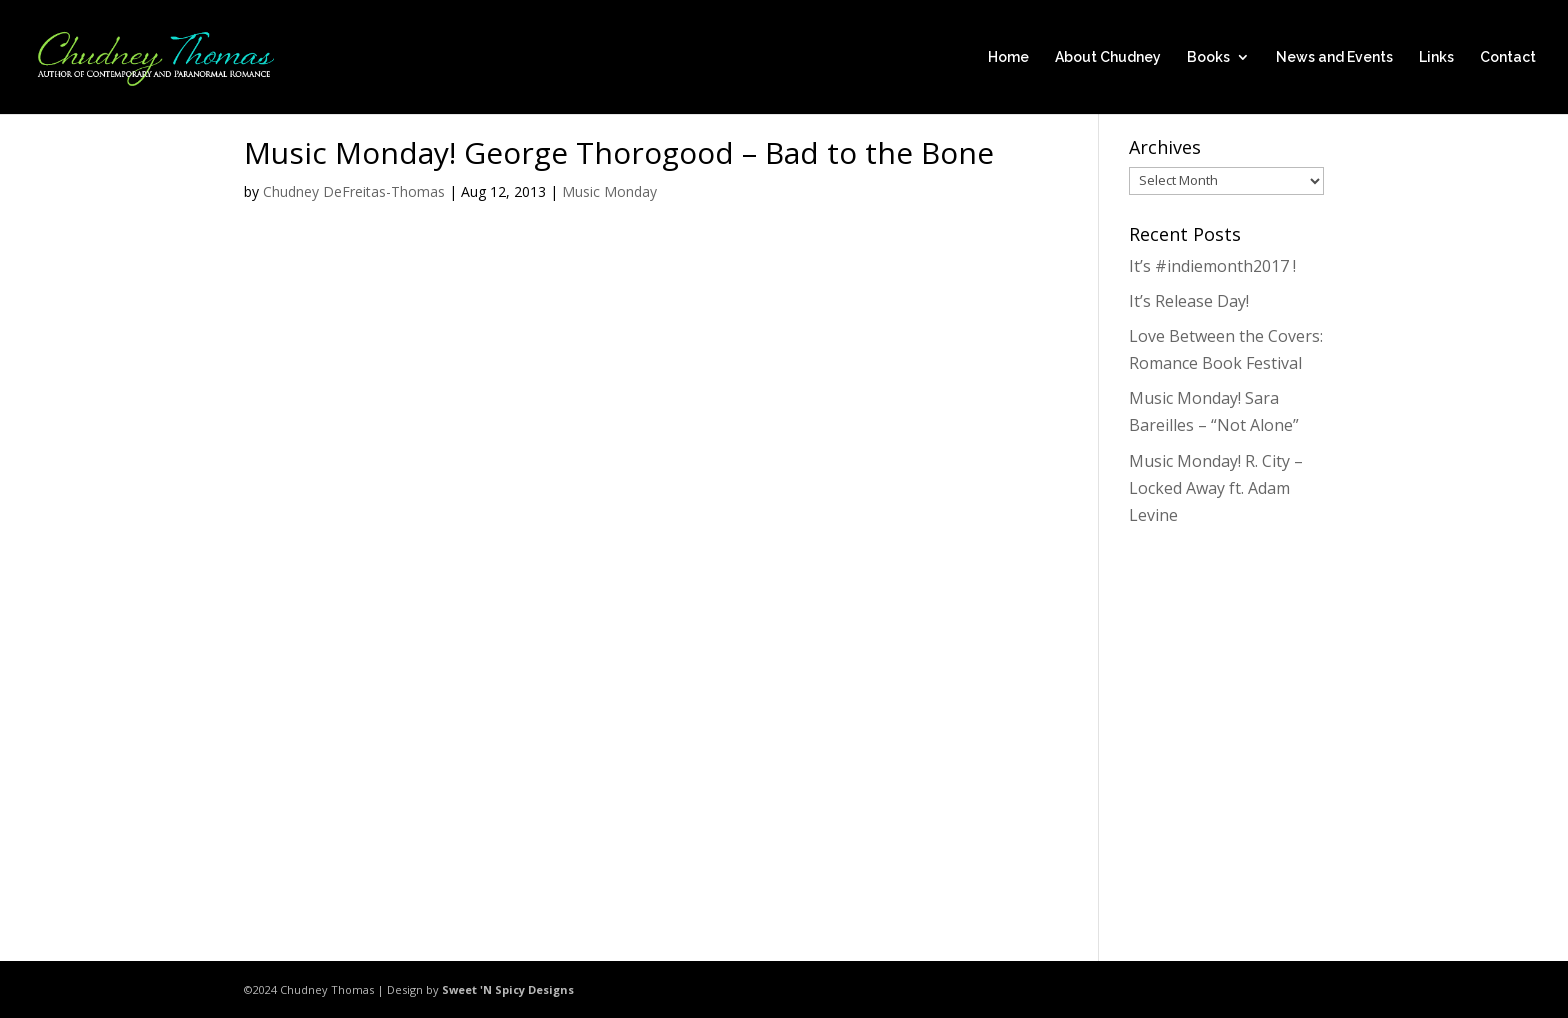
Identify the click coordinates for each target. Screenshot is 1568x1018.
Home (1008, 57)
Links (1436, 57)
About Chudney (1108, 57)
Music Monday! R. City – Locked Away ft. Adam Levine (1216, 488)
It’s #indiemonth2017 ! (1212, 266)
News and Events (1334, 57)
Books (1208, 57)
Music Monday (609, 191)
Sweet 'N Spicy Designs (508, 989)
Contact (1508, 57)
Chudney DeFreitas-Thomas (354, 191)
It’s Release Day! (1189, 301)
